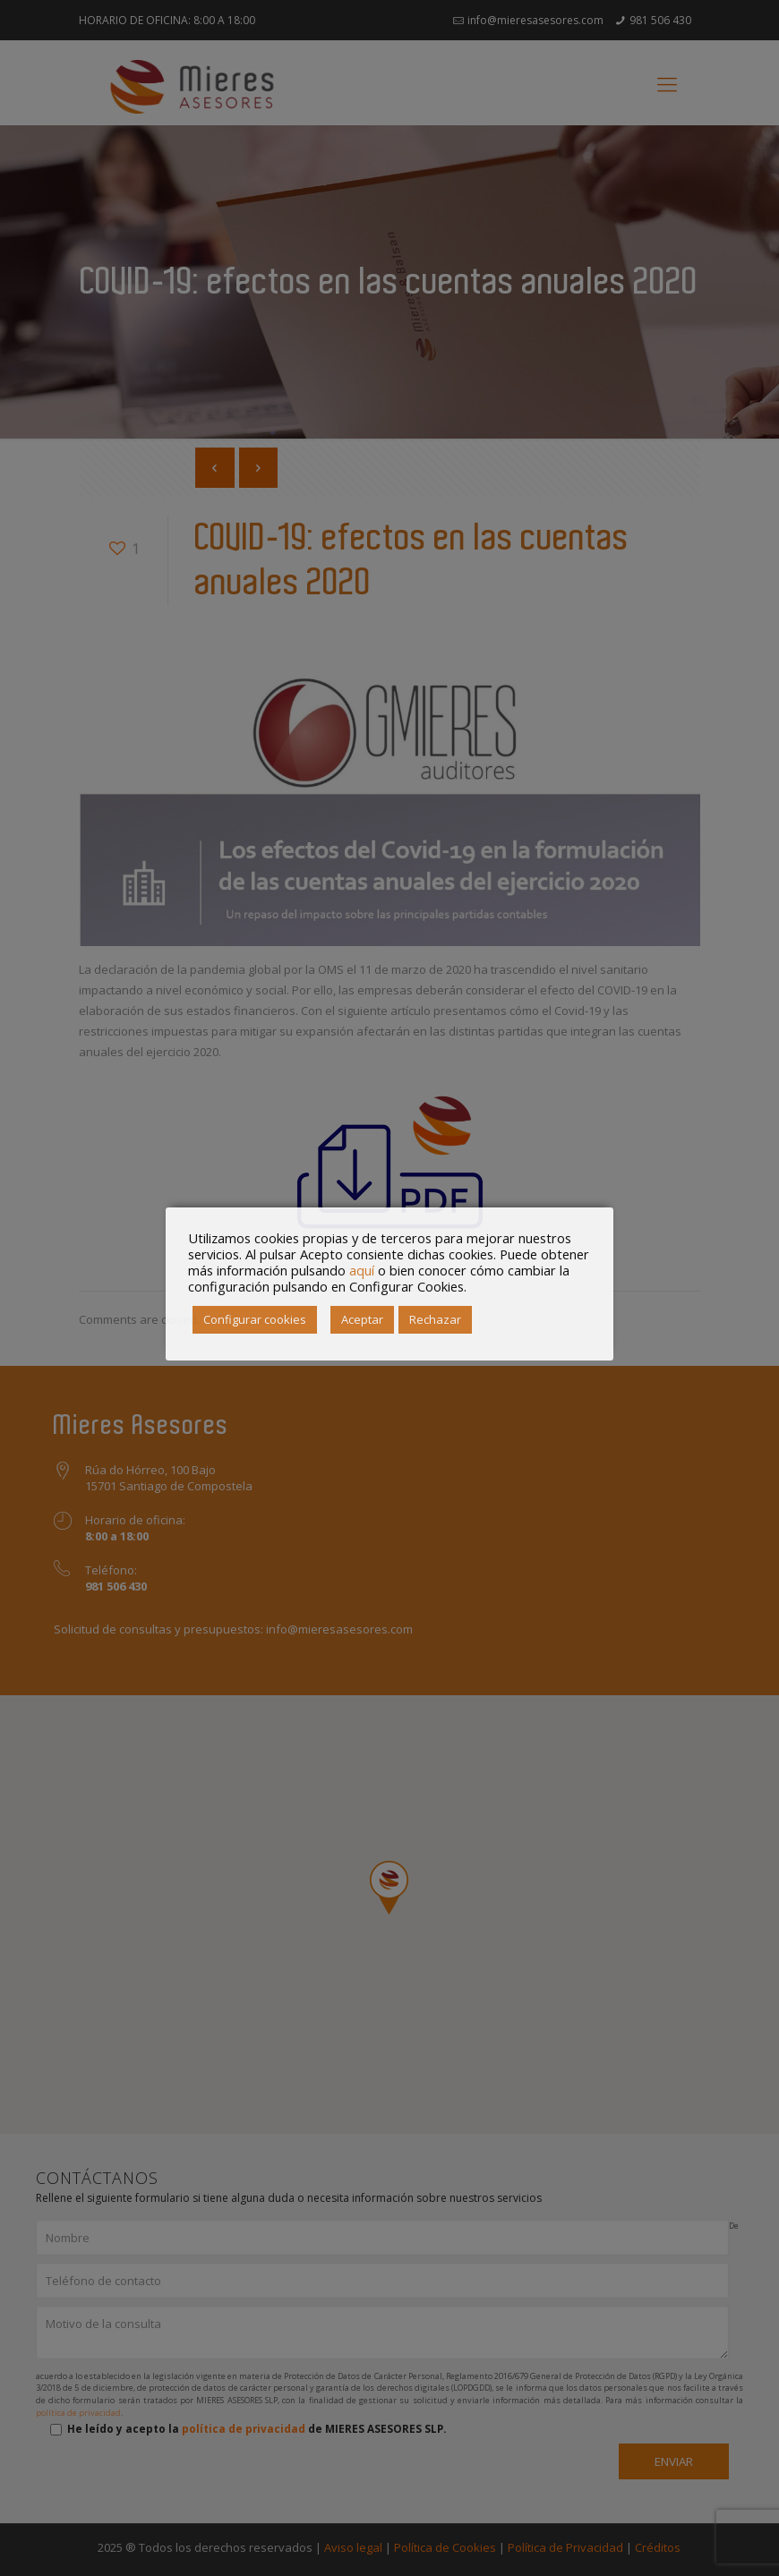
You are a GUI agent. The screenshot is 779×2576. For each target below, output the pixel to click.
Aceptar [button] (362, 1319)
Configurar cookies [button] (254, 1319)
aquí (361, 1270)
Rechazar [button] (435, 1319)
